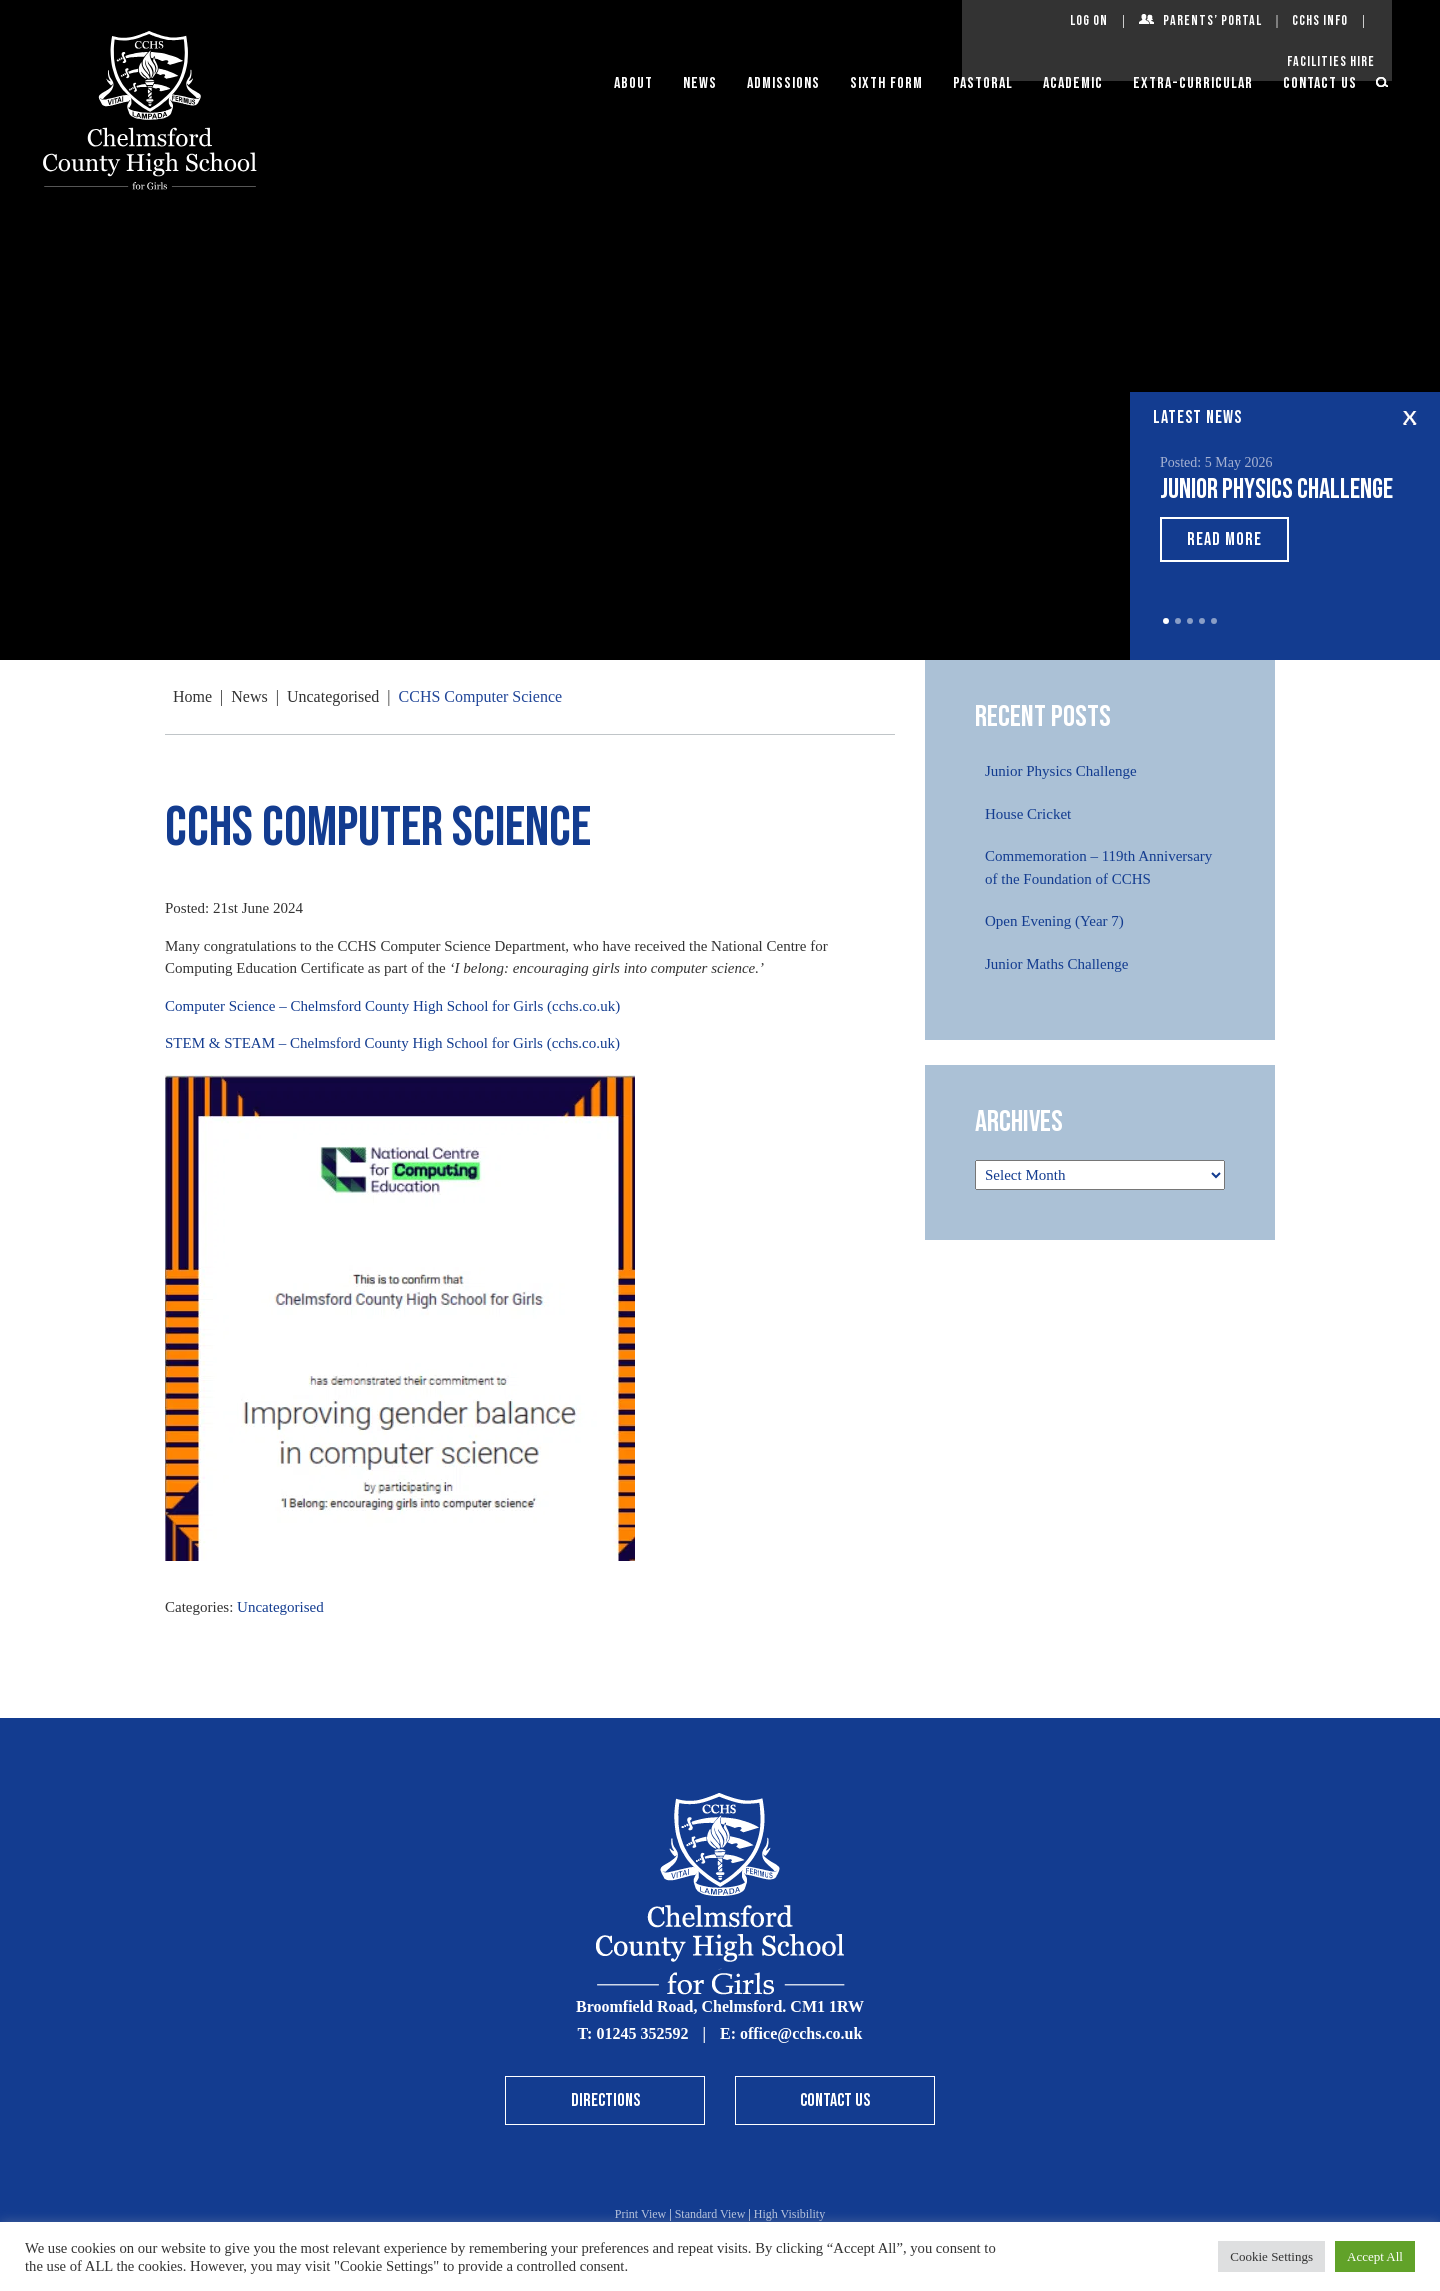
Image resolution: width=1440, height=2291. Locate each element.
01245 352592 (642, 2033)
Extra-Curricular (1193, 83)
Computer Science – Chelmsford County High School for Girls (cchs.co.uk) (392, 1006)
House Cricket (1028, 814)
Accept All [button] (1375, 2256)
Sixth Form (886, 83)
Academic (1073, 83)
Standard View (710, 2214)
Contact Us (1320, 83)
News (700, 83)
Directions (605, 2100)
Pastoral (983, 83)
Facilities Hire (1331, 61)
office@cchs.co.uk (801, 2033)
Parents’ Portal (1212, 20)
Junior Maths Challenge (1056, 964)
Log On (1089, 20)
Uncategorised (280, 1607)
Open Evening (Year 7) (1054, 921)
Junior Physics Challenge (1276, 489)
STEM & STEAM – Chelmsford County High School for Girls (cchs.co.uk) (392, 1043)
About (633, 83)
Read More (1224, 539)
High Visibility (789, 2214)
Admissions (783, 83)
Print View (640, 2214)
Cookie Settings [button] (1271, 2256)
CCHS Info (1320, 20)
